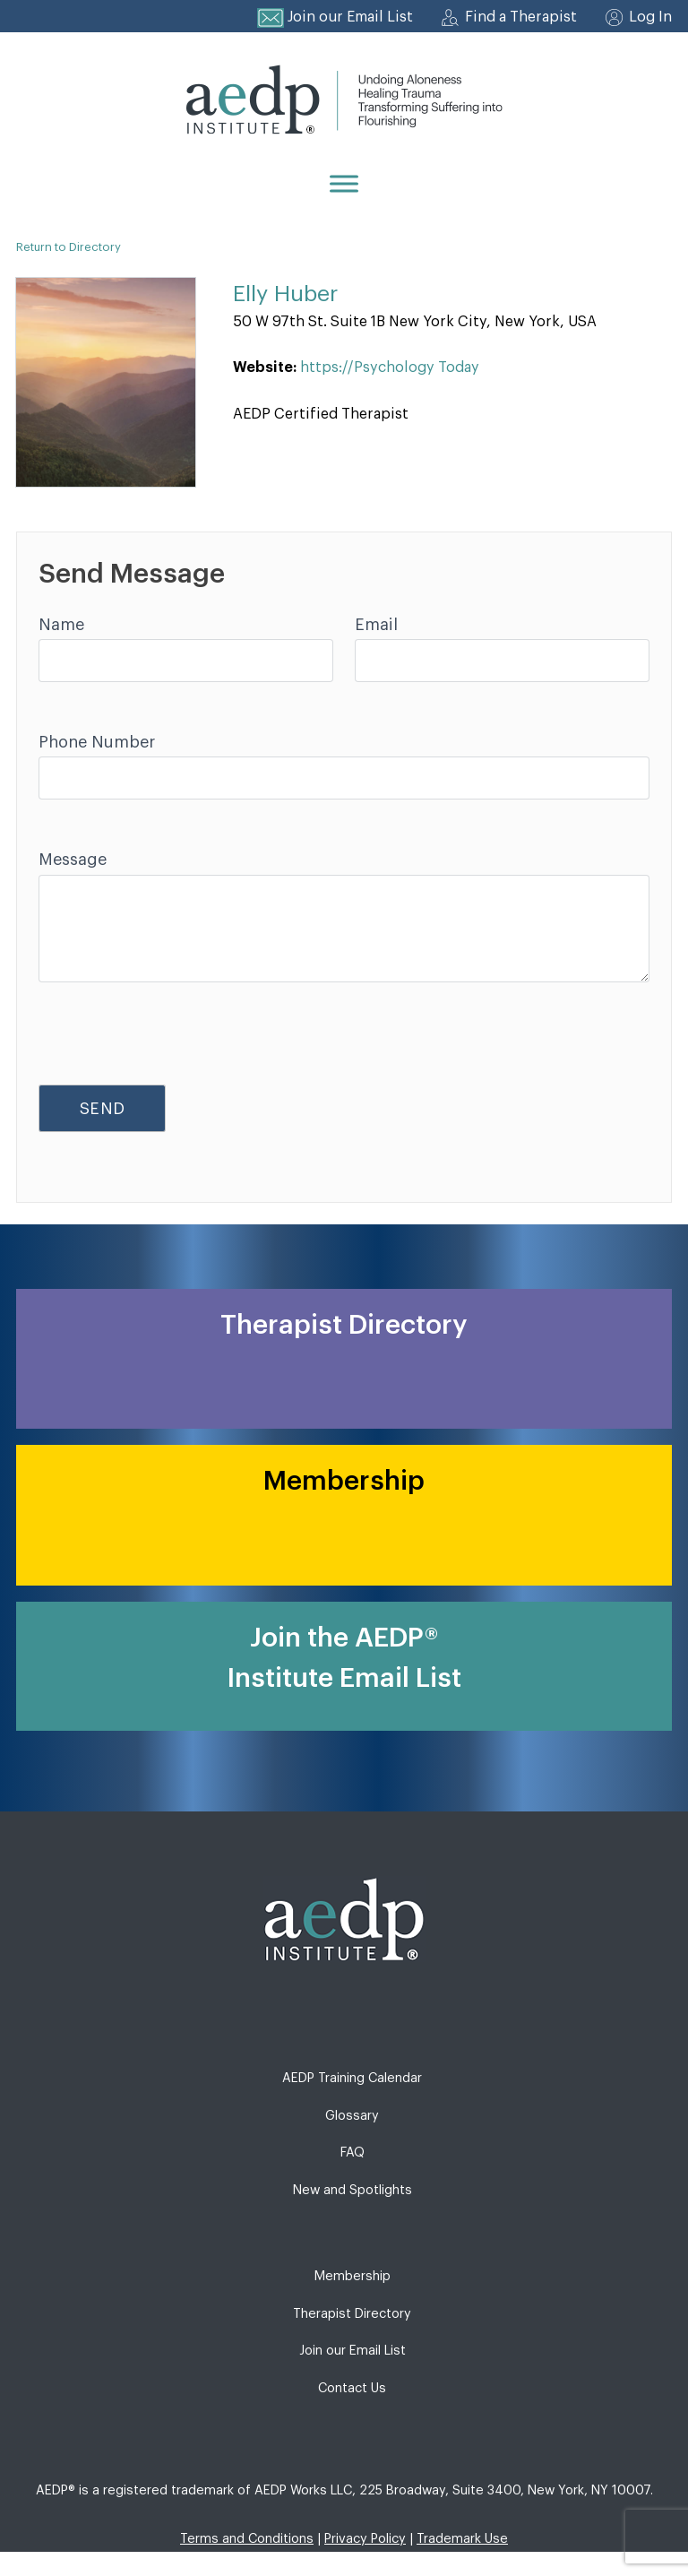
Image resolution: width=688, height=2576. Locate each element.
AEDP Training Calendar (352, 2078)
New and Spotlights (352, 2190)
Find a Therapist (521, 17)
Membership (352, 2276)
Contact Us (352, 2388)
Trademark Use (462, 2539)
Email (376, 625)
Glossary (352, 2115)
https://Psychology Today (389, 367)
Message (73, 859)
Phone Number (97, 742)
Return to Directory (68, 247)
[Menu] (344, 183)
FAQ (352, 2152)
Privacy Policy (365, 2539)
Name (61, 625)
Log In (650, 17)
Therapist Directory (352, 2314)
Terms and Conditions (247, 2539)
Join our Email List (350, 17)
